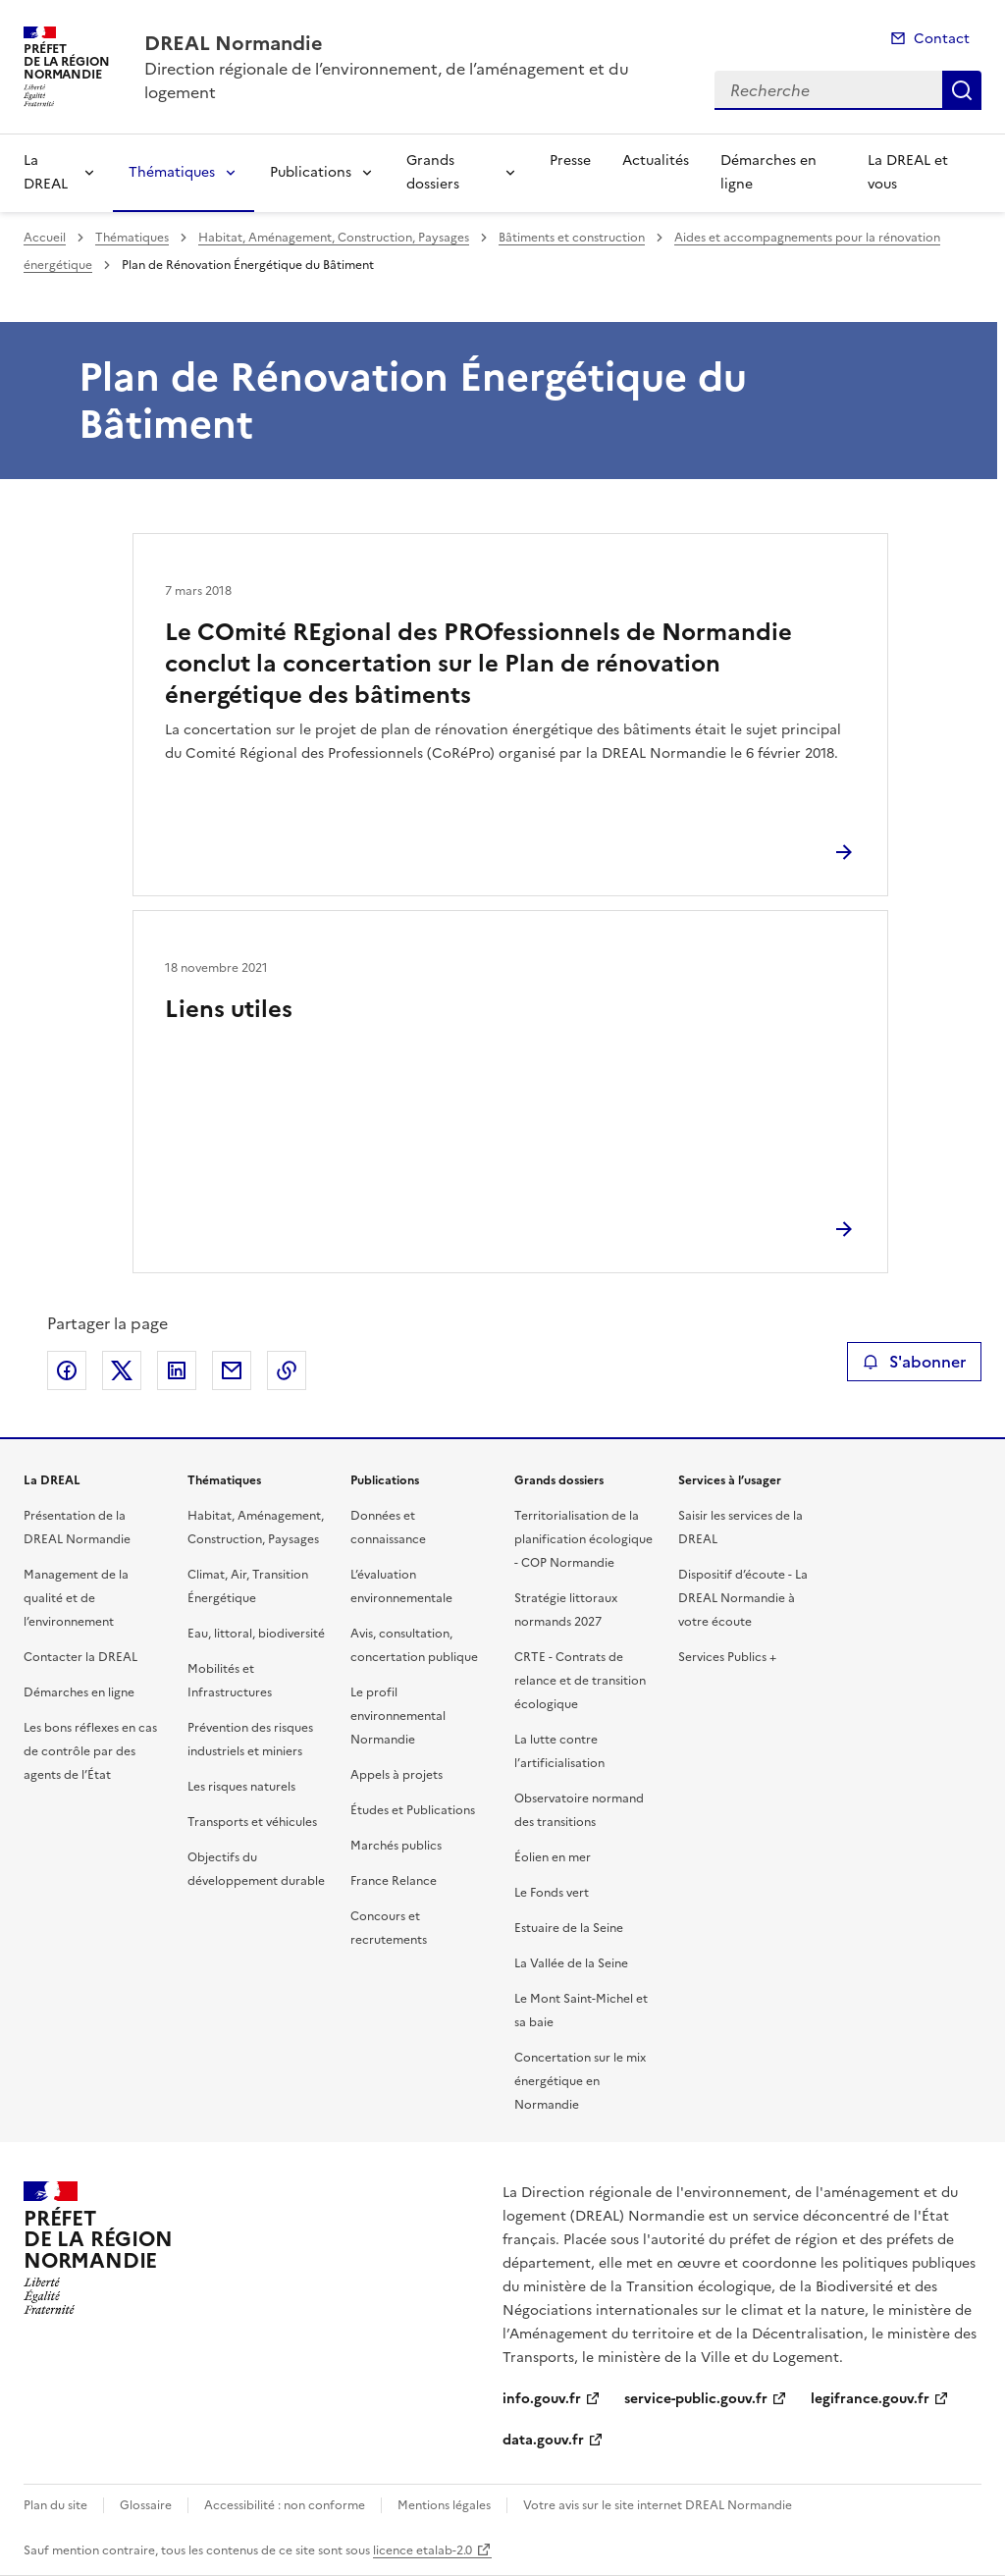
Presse (570, 160)
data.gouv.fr (543, 2440)
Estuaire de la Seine (568, 1928)
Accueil (45, 237)
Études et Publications (412, 1810)
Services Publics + (727, 1657)
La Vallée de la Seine (571, 1963)
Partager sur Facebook (66, 1370)
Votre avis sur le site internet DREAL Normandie (657, 2505)
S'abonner (914, 1361)
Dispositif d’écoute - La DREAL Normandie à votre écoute (743, 1598)
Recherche (961, 90)
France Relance (393, 1881)
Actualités (655, 160)
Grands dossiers (432, 172)
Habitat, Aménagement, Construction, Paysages (333, 237)
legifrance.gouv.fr (870, 2398)
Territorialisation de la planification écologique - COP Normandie (583, 1539)
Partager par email (231, 1370)
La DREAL (46, 172)
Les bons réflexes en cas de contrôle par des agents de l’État (90, 1751)
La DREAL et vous (908, 172)
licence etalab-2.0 (422, 2550)
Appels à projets (396, 1775)
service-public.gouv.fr (695, 2398)
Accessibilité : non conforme (284, 2505)
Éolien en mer (552, 1857)
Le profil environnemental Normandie (398, 1716)
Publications (310, 172)
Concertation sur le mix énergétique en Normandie (580, 2081)
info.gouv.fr (541, 2398)
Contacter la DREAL (80, 1657)
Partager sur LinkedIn (176, 1370)
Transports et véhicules (252, 1822)
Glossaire (146, 2505)
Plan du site (55, 2505)
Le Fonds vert (551, 1893)
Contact (942, 38)
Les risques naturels (241, 1787)
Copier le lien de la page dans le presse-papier (286, 1370)
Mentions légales (444, 2505)
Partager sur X (121, 1370)
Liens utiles (228, 1009)
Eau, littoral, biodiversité (256, 1633)
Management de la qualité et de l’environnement (76, 1598)
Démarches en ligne (768, 172)
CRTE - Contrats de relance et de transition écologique (580, 1680)
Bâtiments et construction (572, 237)
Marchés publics (396, 1845)
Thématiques (172, 172)
